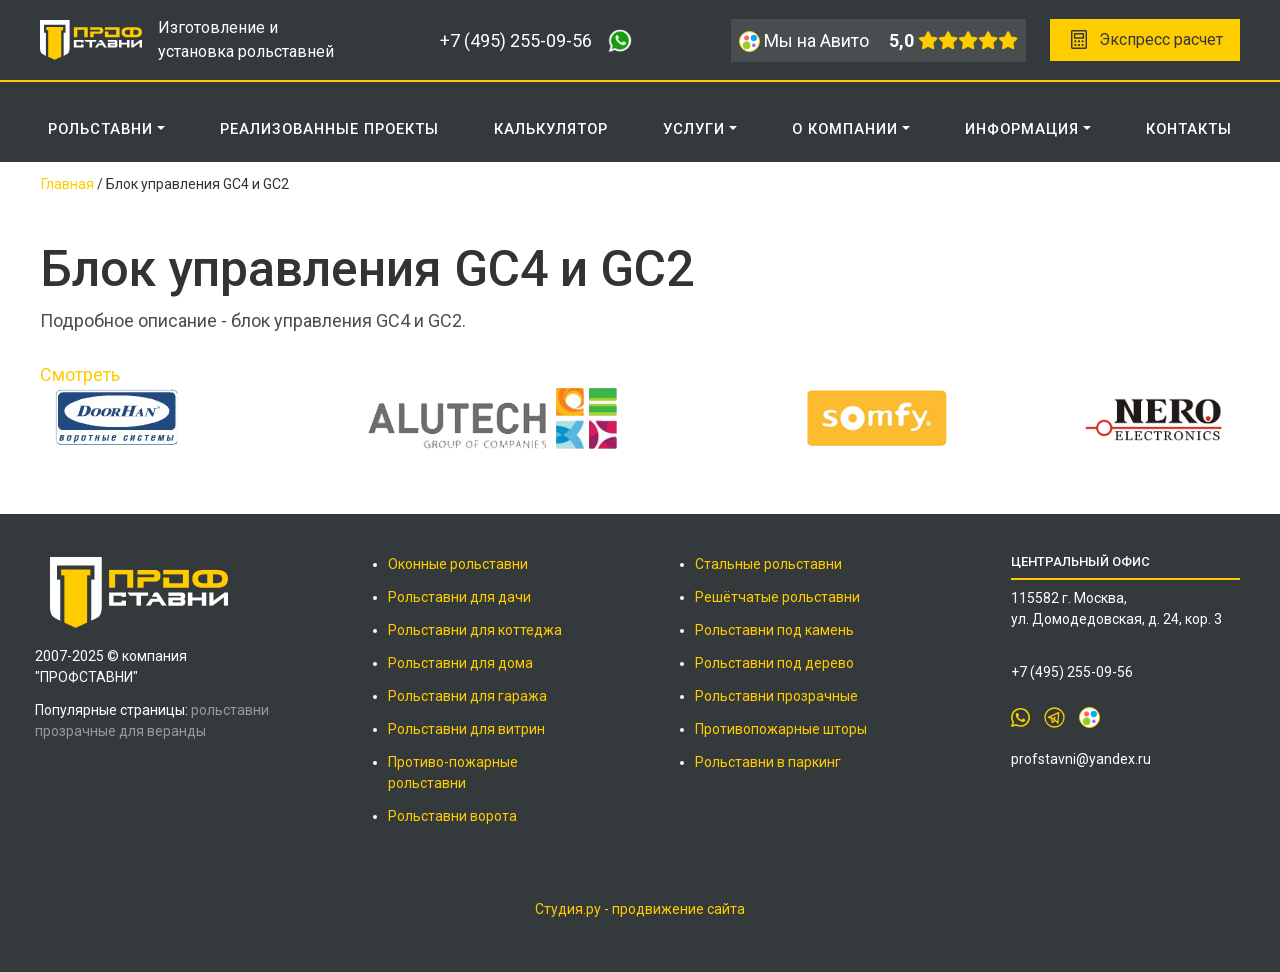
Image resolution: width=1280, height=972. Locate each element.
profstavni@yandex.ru (1081, 759)
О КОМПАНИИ (845, 129)
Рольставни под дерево (774, 663)
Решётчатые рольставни (777, 597)
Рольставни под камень (774, 630)
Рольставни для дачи (459, 597)
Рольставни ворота (452, 816)
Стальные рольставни (768, 564)
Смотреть (80, 374)
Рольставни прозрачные (776, 696)
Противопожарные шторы (781, 729)
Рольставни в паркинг (768, 762)
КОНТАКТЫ (1189, 129)
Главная (67, 184)
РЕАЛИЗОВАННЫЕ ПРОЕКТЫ (329, 129)
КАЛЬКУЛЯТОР (551, 129)
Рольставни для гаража (467, 696)
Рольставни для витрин (466, 729)
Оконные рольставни (458, 564)
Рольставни (100, 129)
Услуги (694, 129)
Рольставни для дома (460, 663)
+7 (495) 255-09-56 (516, 40)
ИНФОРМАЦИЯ (1022, 129)
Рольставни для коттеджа (475, 630)
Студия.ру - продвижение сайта (640, 909)
